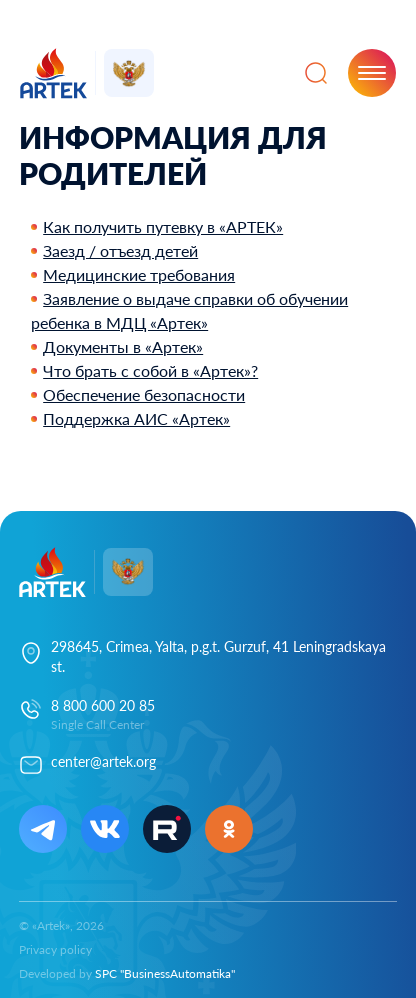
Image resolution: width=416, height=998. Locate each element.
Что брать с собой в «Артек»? (150, 370)
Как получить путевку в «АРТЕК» (163, 226)
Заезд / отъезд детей (120, 250)
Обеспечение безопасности (144, 394)
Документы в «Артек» (123, 346)
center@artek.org (103, 761)
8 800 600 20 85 (103, 705)
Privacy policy (55, 949)
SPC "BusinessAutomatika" (165, 973)
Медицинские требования (139, 274)
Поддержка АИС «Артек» (136, 418)
